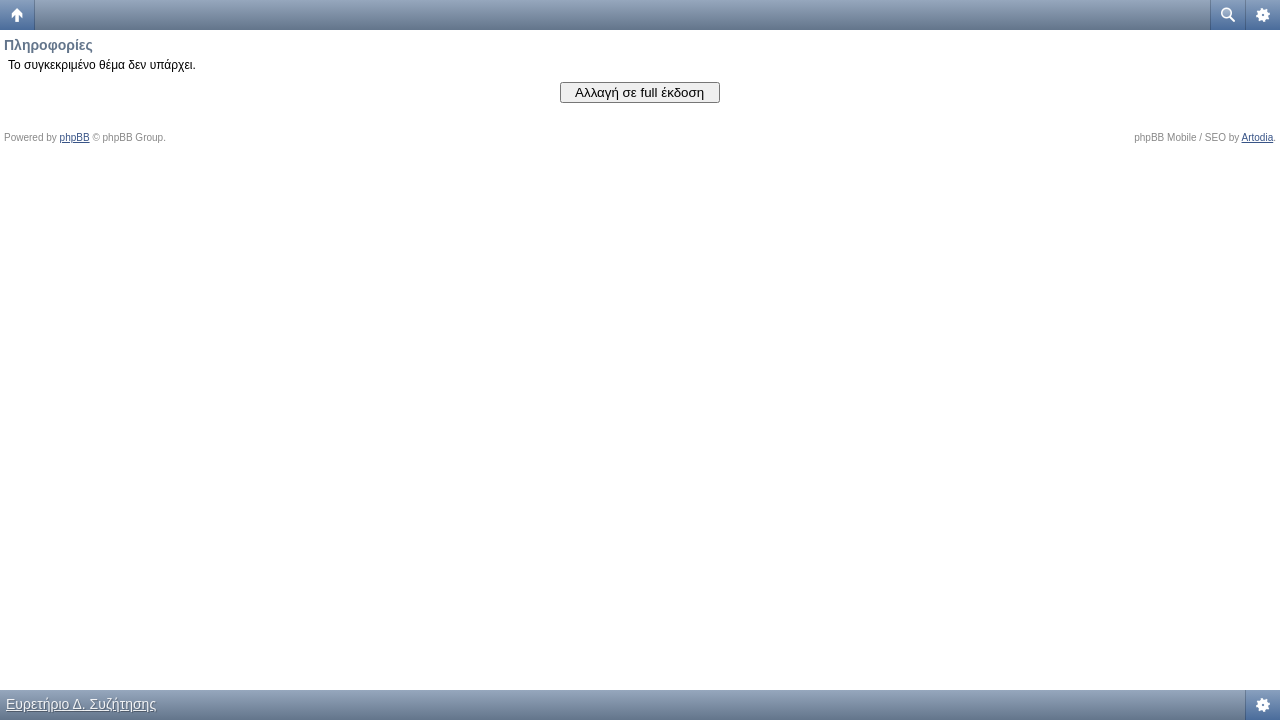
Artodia (1258, 137)
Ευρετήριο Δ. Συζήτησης (81, 704)
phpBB (75, 137)
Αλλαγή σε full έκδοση (639, 92)
